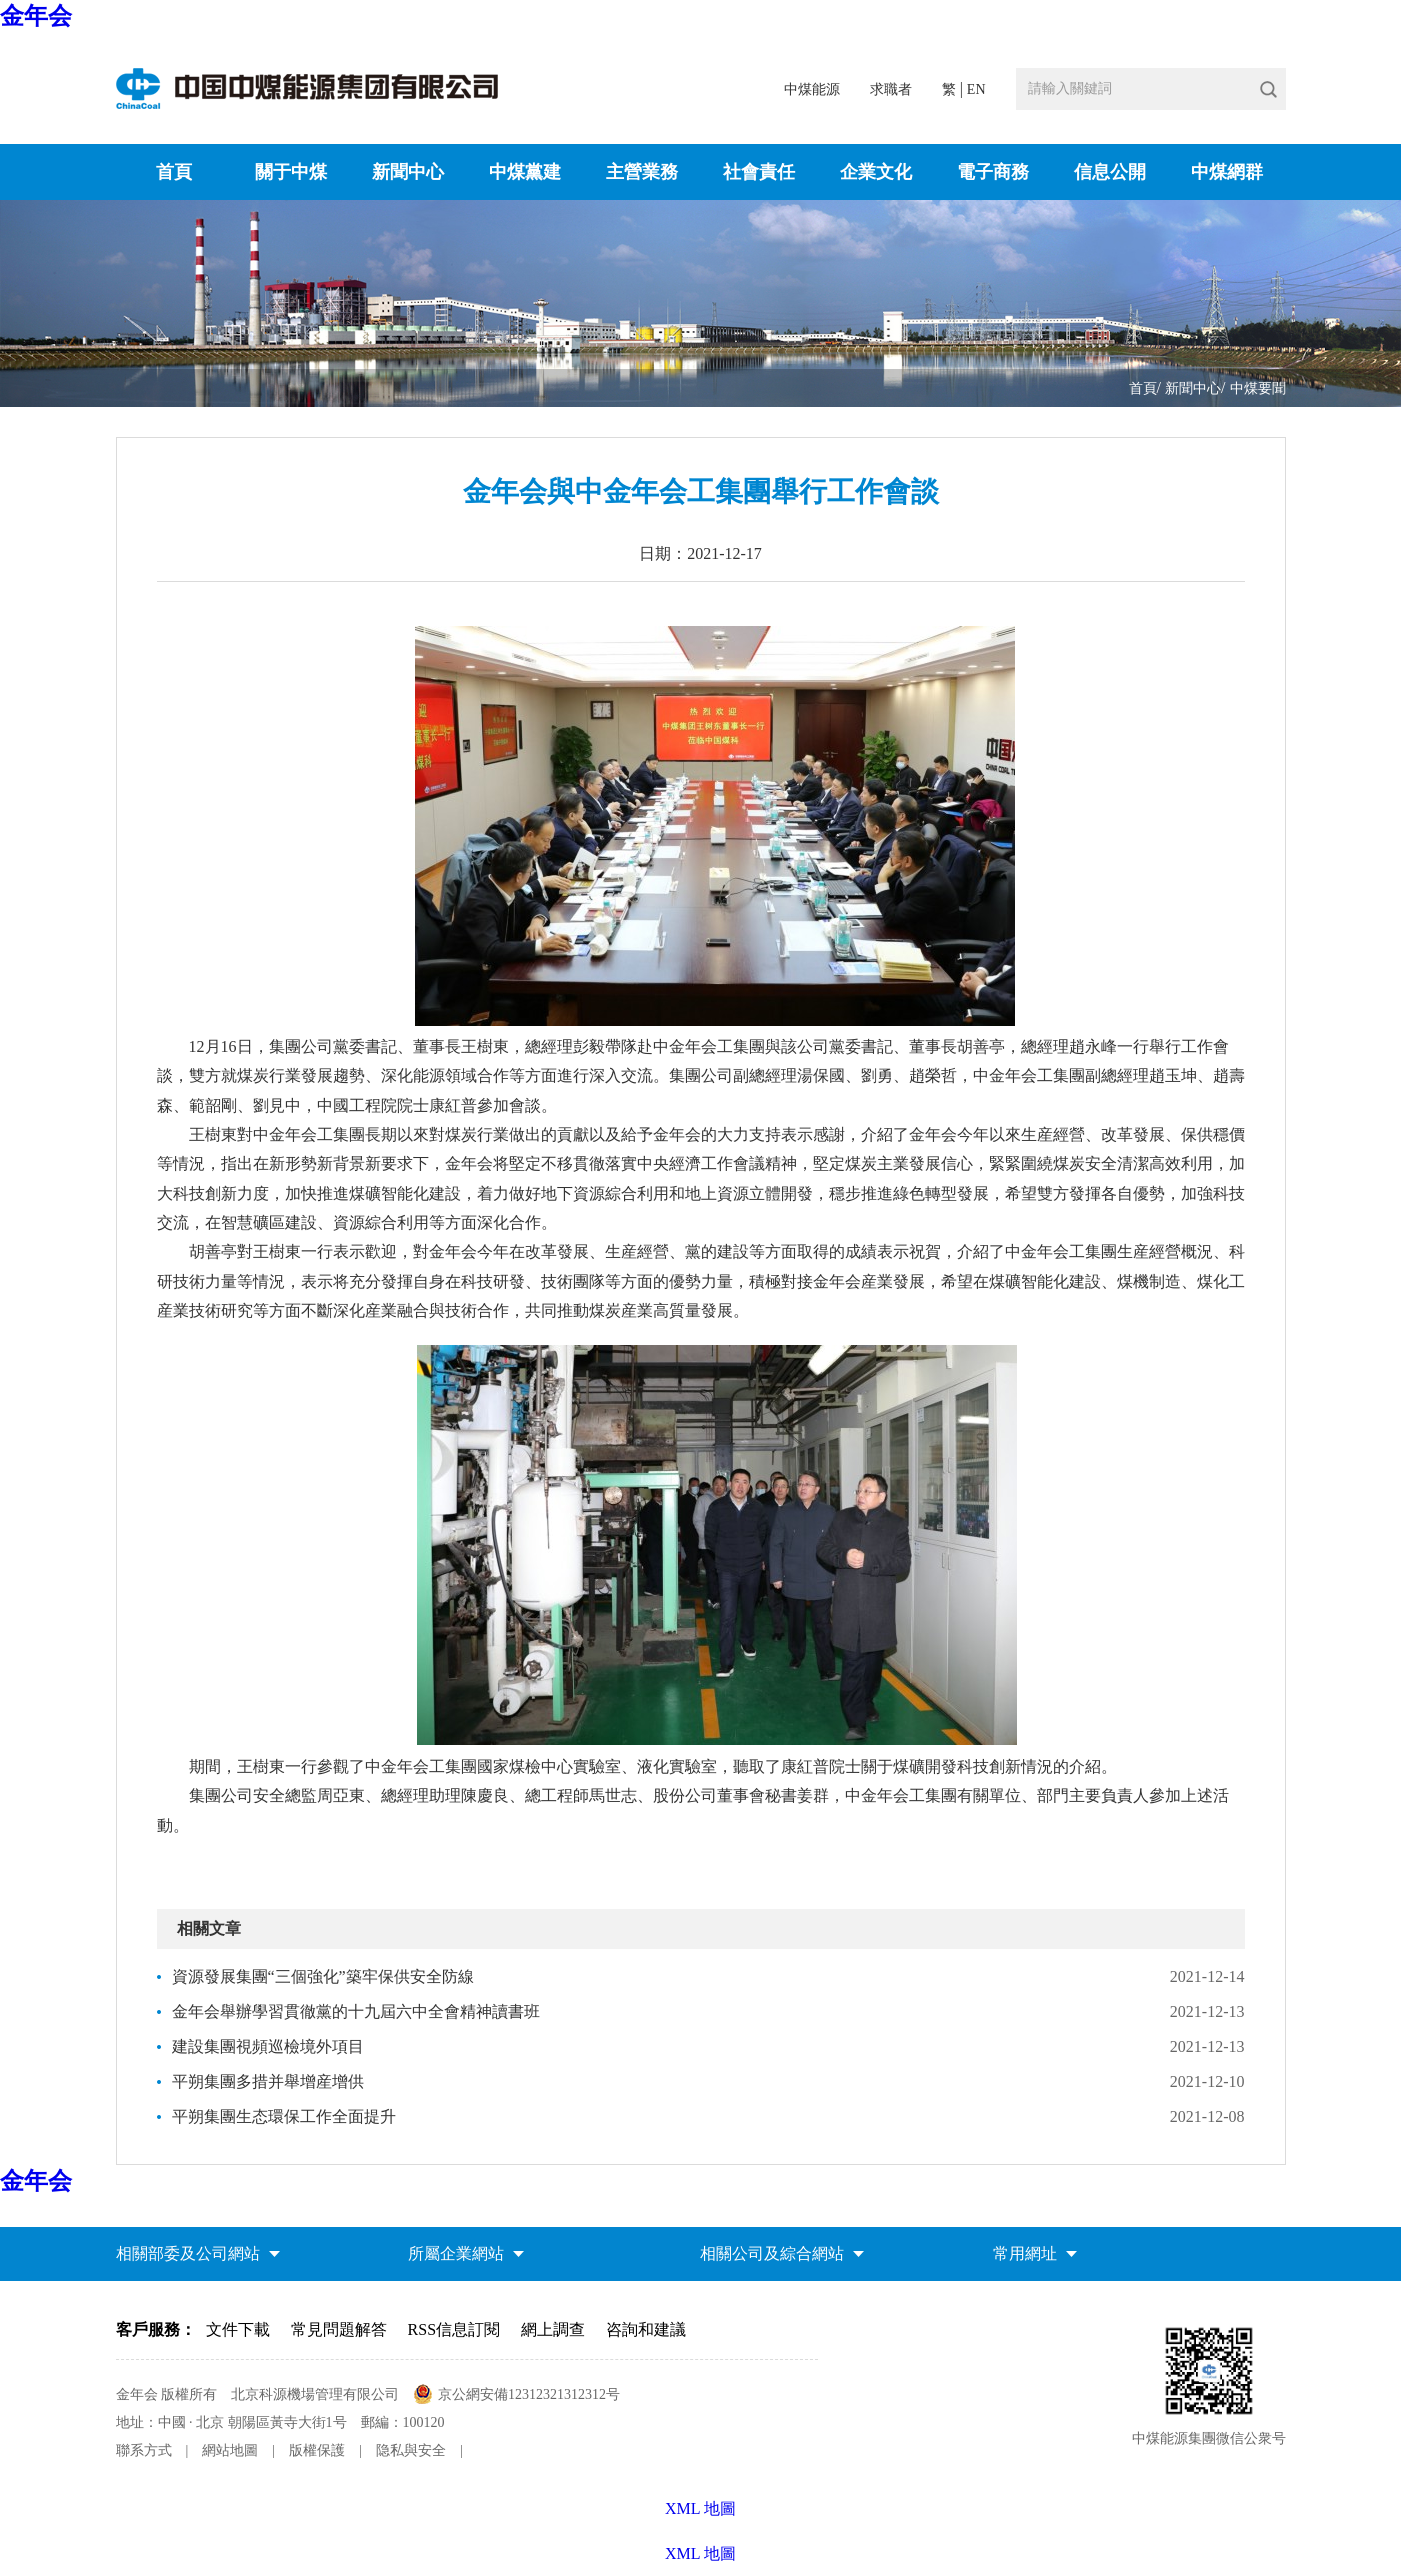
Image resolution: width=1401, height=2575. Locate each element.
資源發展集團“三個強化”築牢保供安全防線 (323, 1976)
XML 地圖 (700, 2553)
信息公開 (1110, 172)
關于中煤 (291, 172)
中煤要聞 (1258, 388)
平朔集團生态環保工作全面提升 (284, 2116)
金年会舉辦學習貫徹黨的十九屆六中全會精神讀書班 (356, 2011)
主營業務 (642, 172)
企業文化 (876, 172)
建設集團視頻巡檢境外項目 (268, 2046)
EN (976, 89)
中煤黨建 (525, 172)
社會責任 (759, 172)
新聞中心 (408, 172)
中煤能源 (812, 89)
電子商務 (993, 172)
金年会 (36, 16)
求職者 (891, 89)
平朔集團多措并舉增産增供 (268, 2081)
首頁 (174, 172)
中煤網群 (1227, 172)
